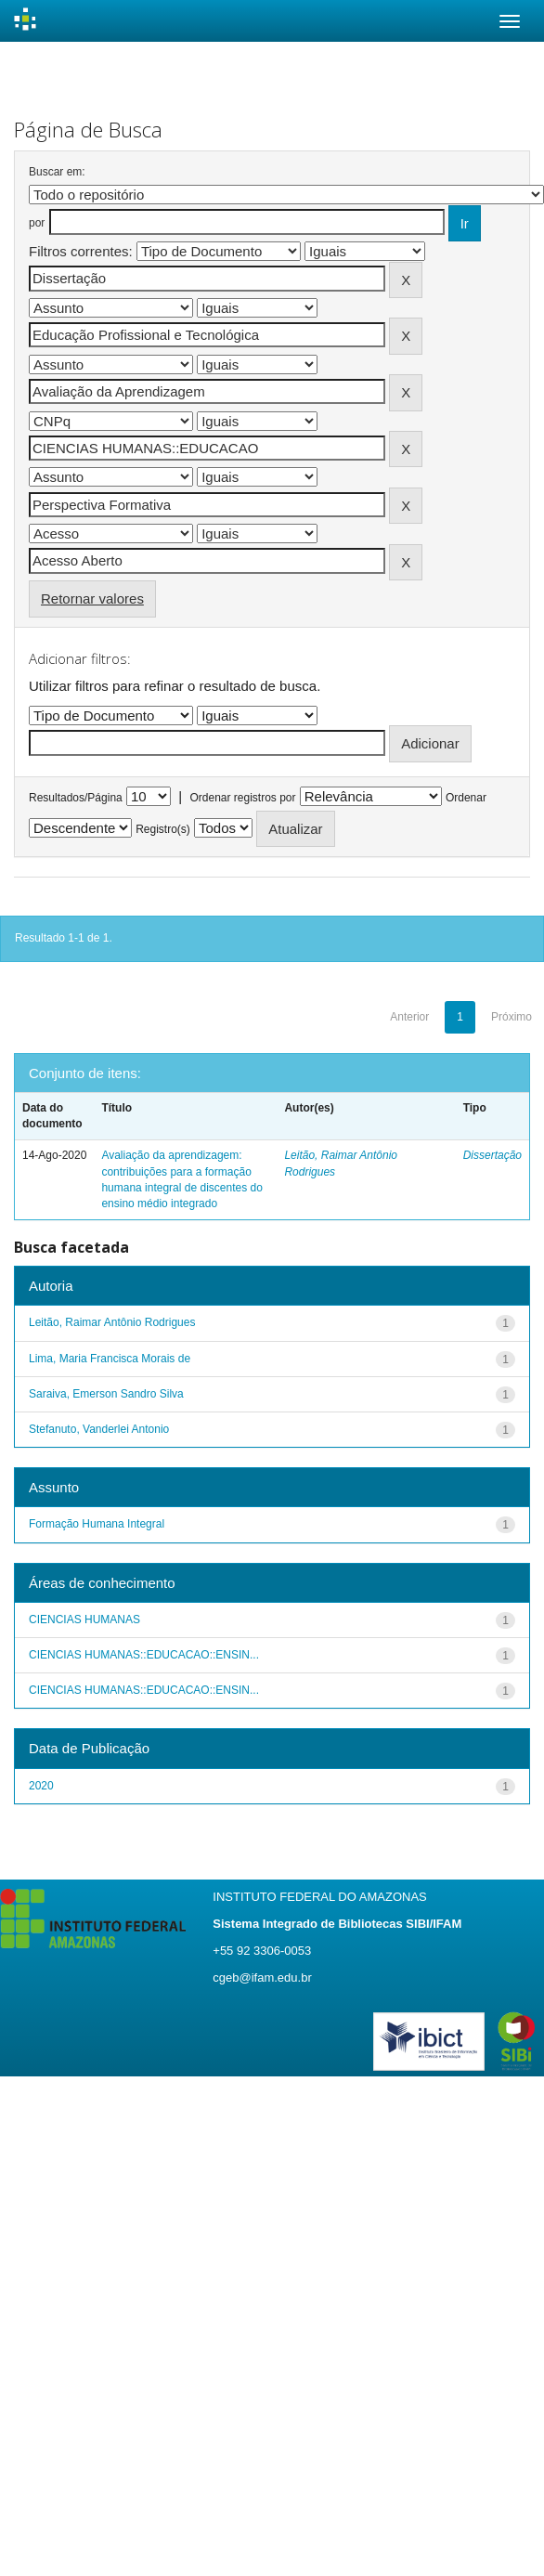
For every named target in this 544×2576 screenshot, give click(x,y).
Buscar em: (57, 171)
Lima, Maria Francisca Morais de (109, 1358)
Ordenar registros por (242, 797)
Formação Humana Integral (96, 1523)
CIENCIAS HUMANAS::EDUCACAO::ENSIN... (144, 1654)
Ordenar (466, 797)
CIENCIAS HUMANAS (84, 1619)
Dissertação (492, 1155)
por (37, 222)
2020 (41, 1785)
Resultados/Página (76, 797)
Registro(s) (163, 829)
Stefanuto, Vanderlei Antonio (99, 1429)
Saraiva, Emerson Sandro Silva (106, 1393)
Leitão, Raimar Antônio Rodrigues (112, 1322)
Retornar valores (92, 598)
